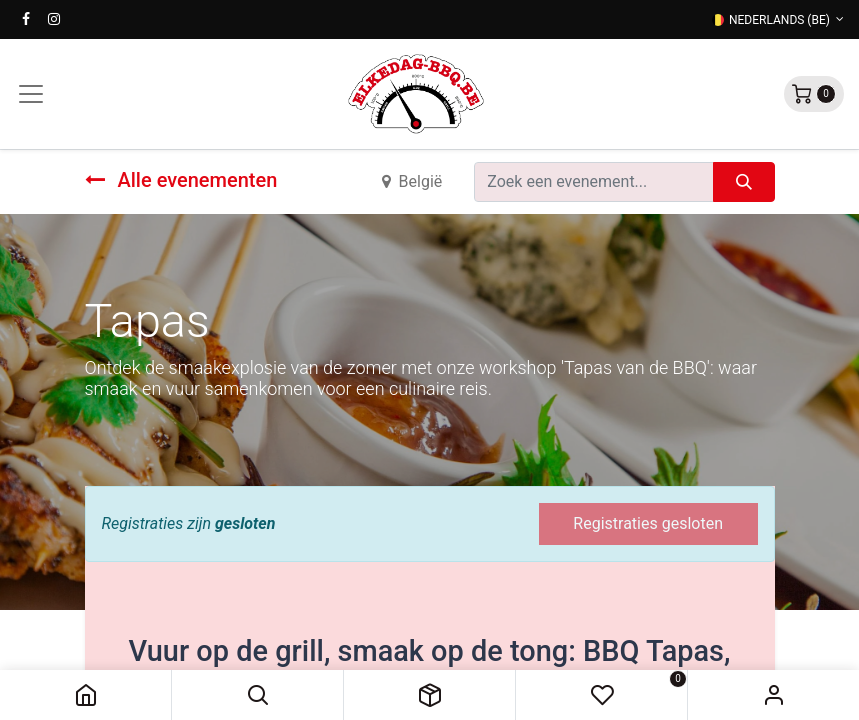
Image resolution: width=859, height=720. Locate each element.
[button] (257, 695)
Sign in (773, 695)
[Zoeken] (743, 182)
